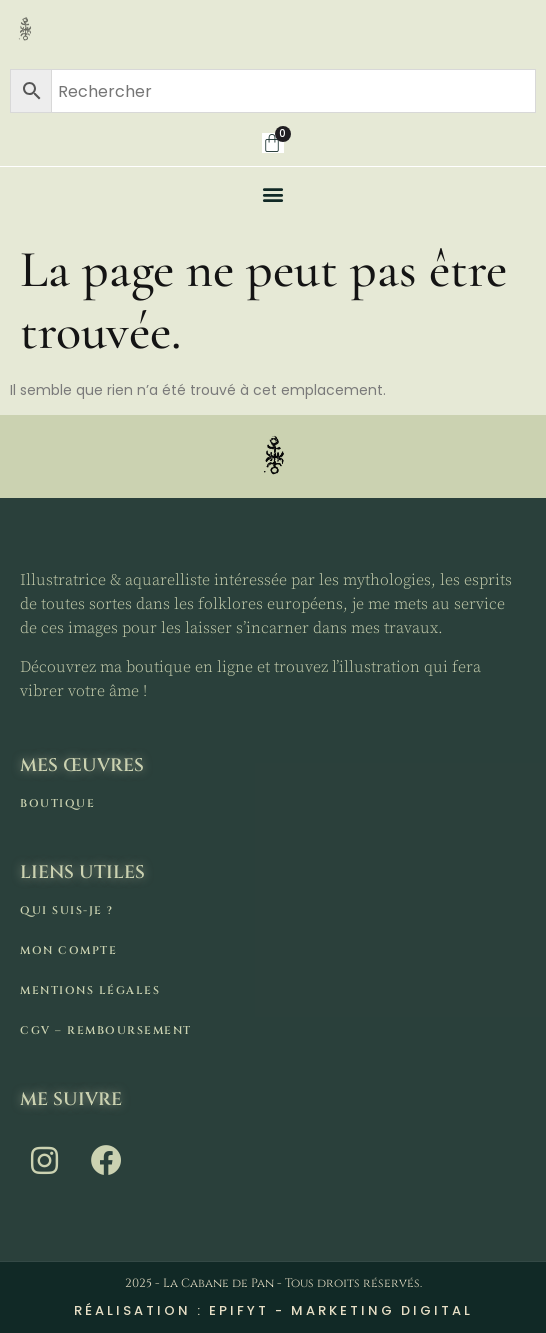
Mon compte (68, 950)
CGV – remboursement (106, 1030)
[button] (273, 193)
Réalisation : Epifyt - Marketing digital (273, 1310)
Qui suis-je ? (67, 910)
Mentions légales (90, 990)
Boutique (57, 803)
